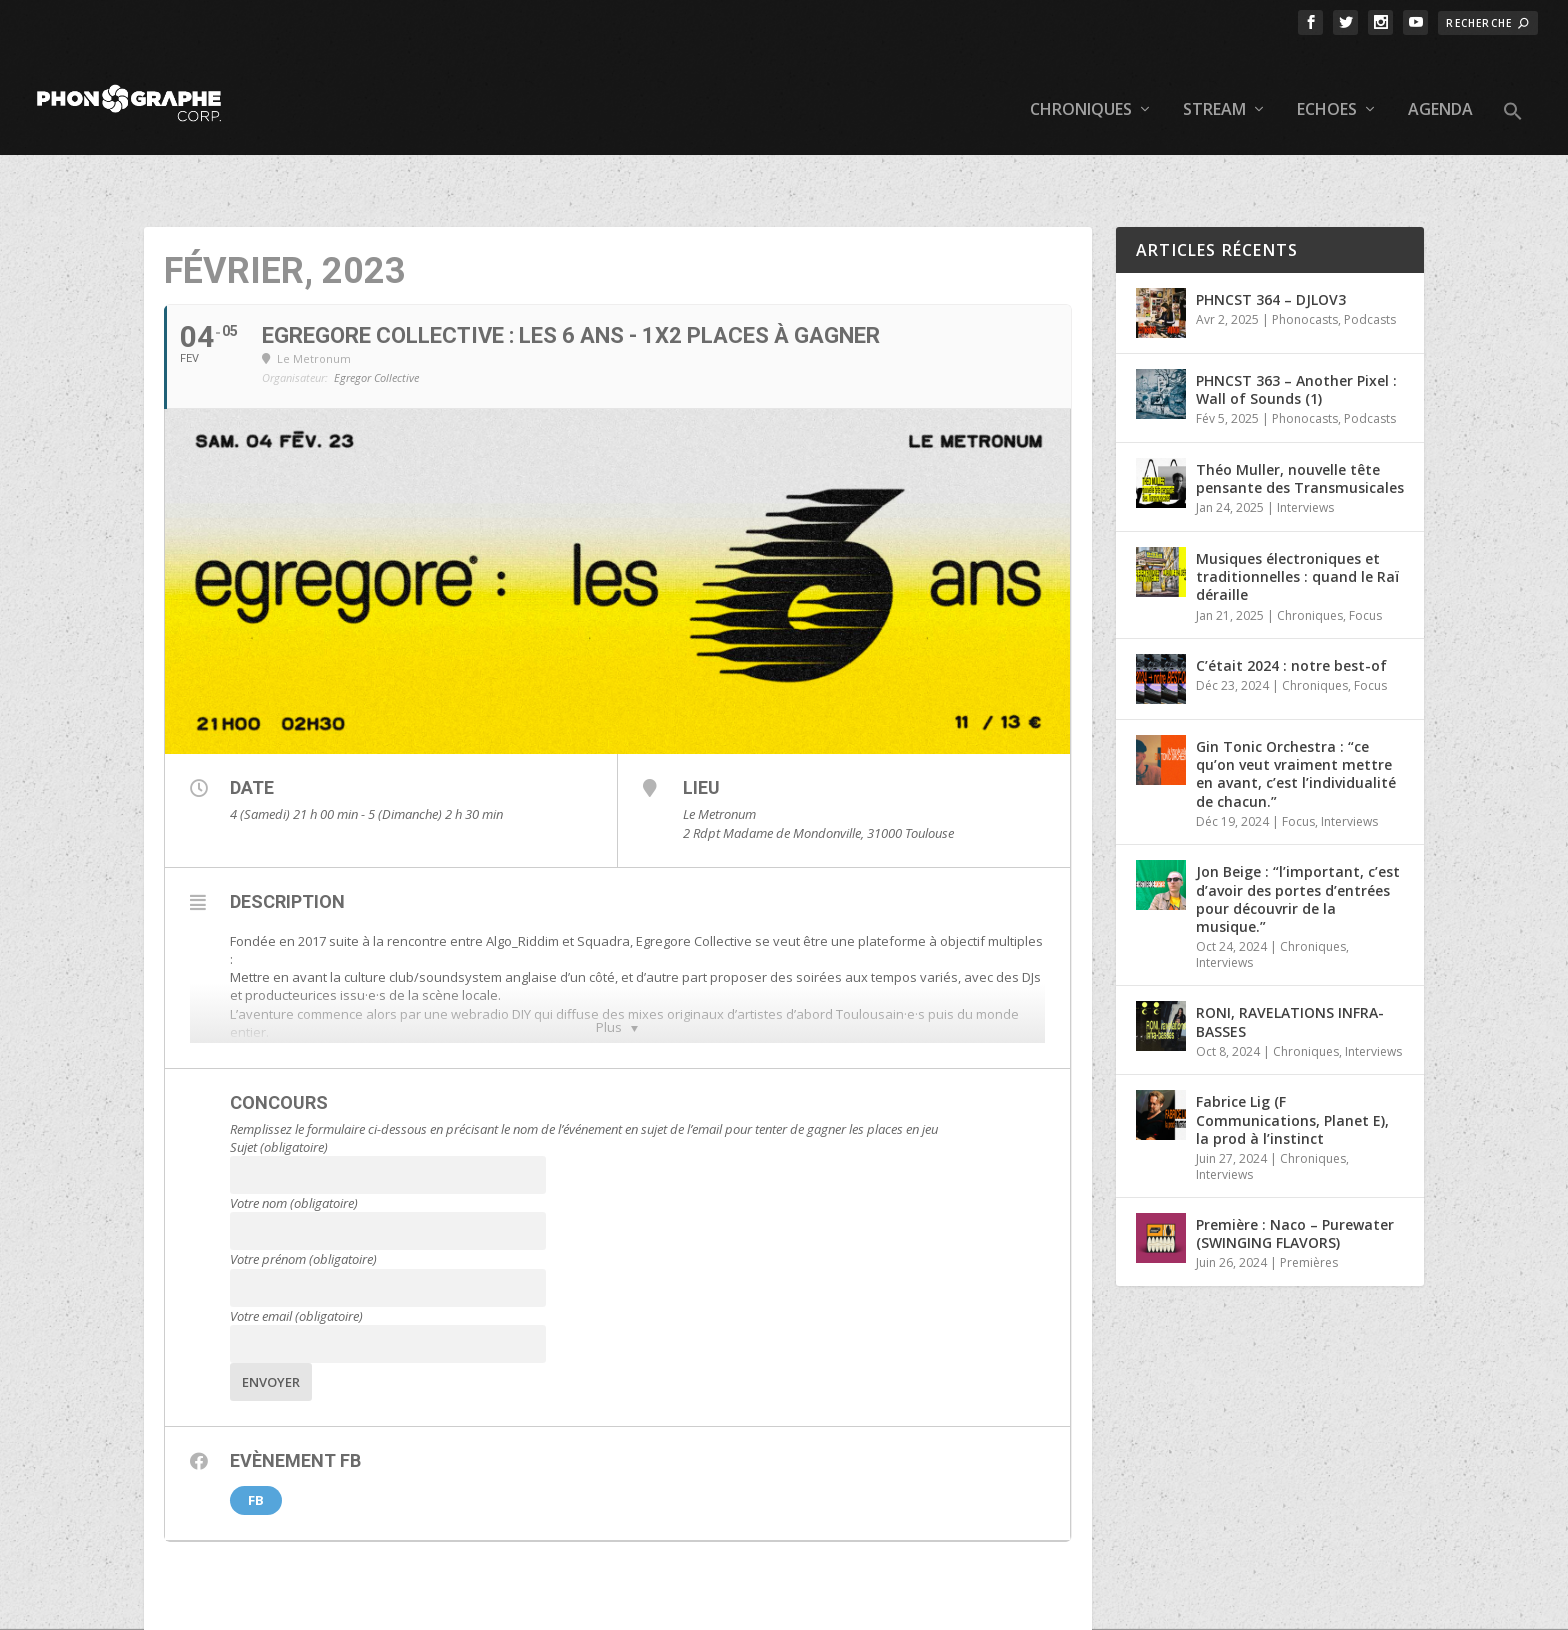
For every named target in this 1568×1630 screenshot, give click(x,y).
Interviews (1305, 445)
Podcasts (1370, 257)
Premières (1309, 1200)
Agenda (1440, 80)
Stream (1214, 80)
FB (256, 1438)
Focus (1365, 552)
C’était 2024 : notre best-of (1291, 603)
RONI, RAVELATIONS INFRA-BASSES (1290, 959)
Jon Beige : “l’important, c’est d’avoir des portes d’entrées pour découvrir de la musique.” (1298, 837)
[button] (1513, 98)
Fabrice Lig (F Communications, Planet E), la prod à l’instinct (1292, 1057)
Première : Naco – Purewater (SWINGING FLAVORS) (1295, 1171)
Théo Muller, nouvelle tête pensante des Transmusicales (1300, 416)
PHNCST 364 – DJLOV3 (1271, 237)
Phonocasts (1305, 257)
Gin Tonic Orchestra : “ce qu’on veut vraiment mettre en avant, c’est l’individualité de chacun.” (1296, 712)
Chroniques (1081, 80)
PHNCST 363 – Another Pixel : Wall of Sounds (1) (1296, 327)
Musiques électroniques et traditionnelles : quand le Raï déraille (1297, 514)
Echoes (1327, 80)
